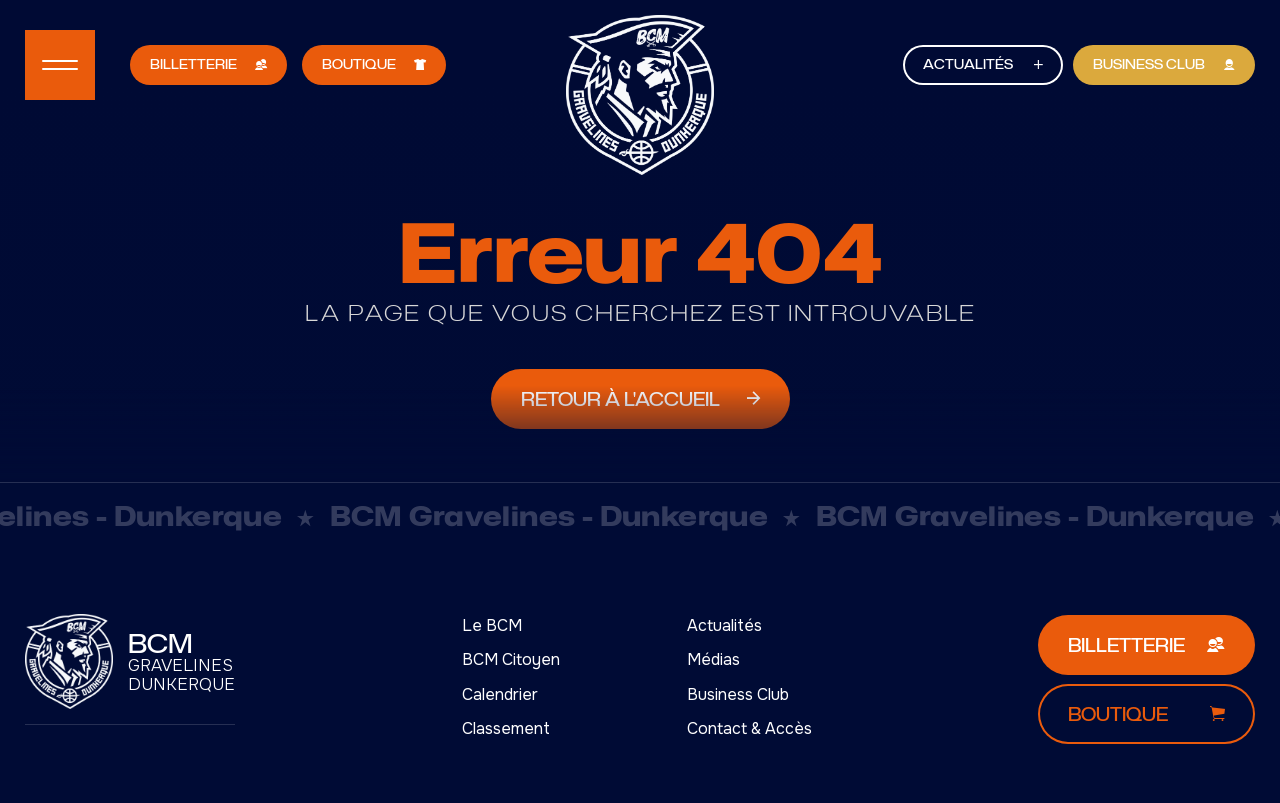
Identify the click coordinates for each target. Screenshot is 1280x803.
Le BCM (492, 625)
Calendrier (500, 694)
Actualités (724, 625)
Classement (506, 728)
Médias (713, 659)
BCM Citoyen (511, 659)
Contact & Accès (749, 728)
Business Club (738, 694)
